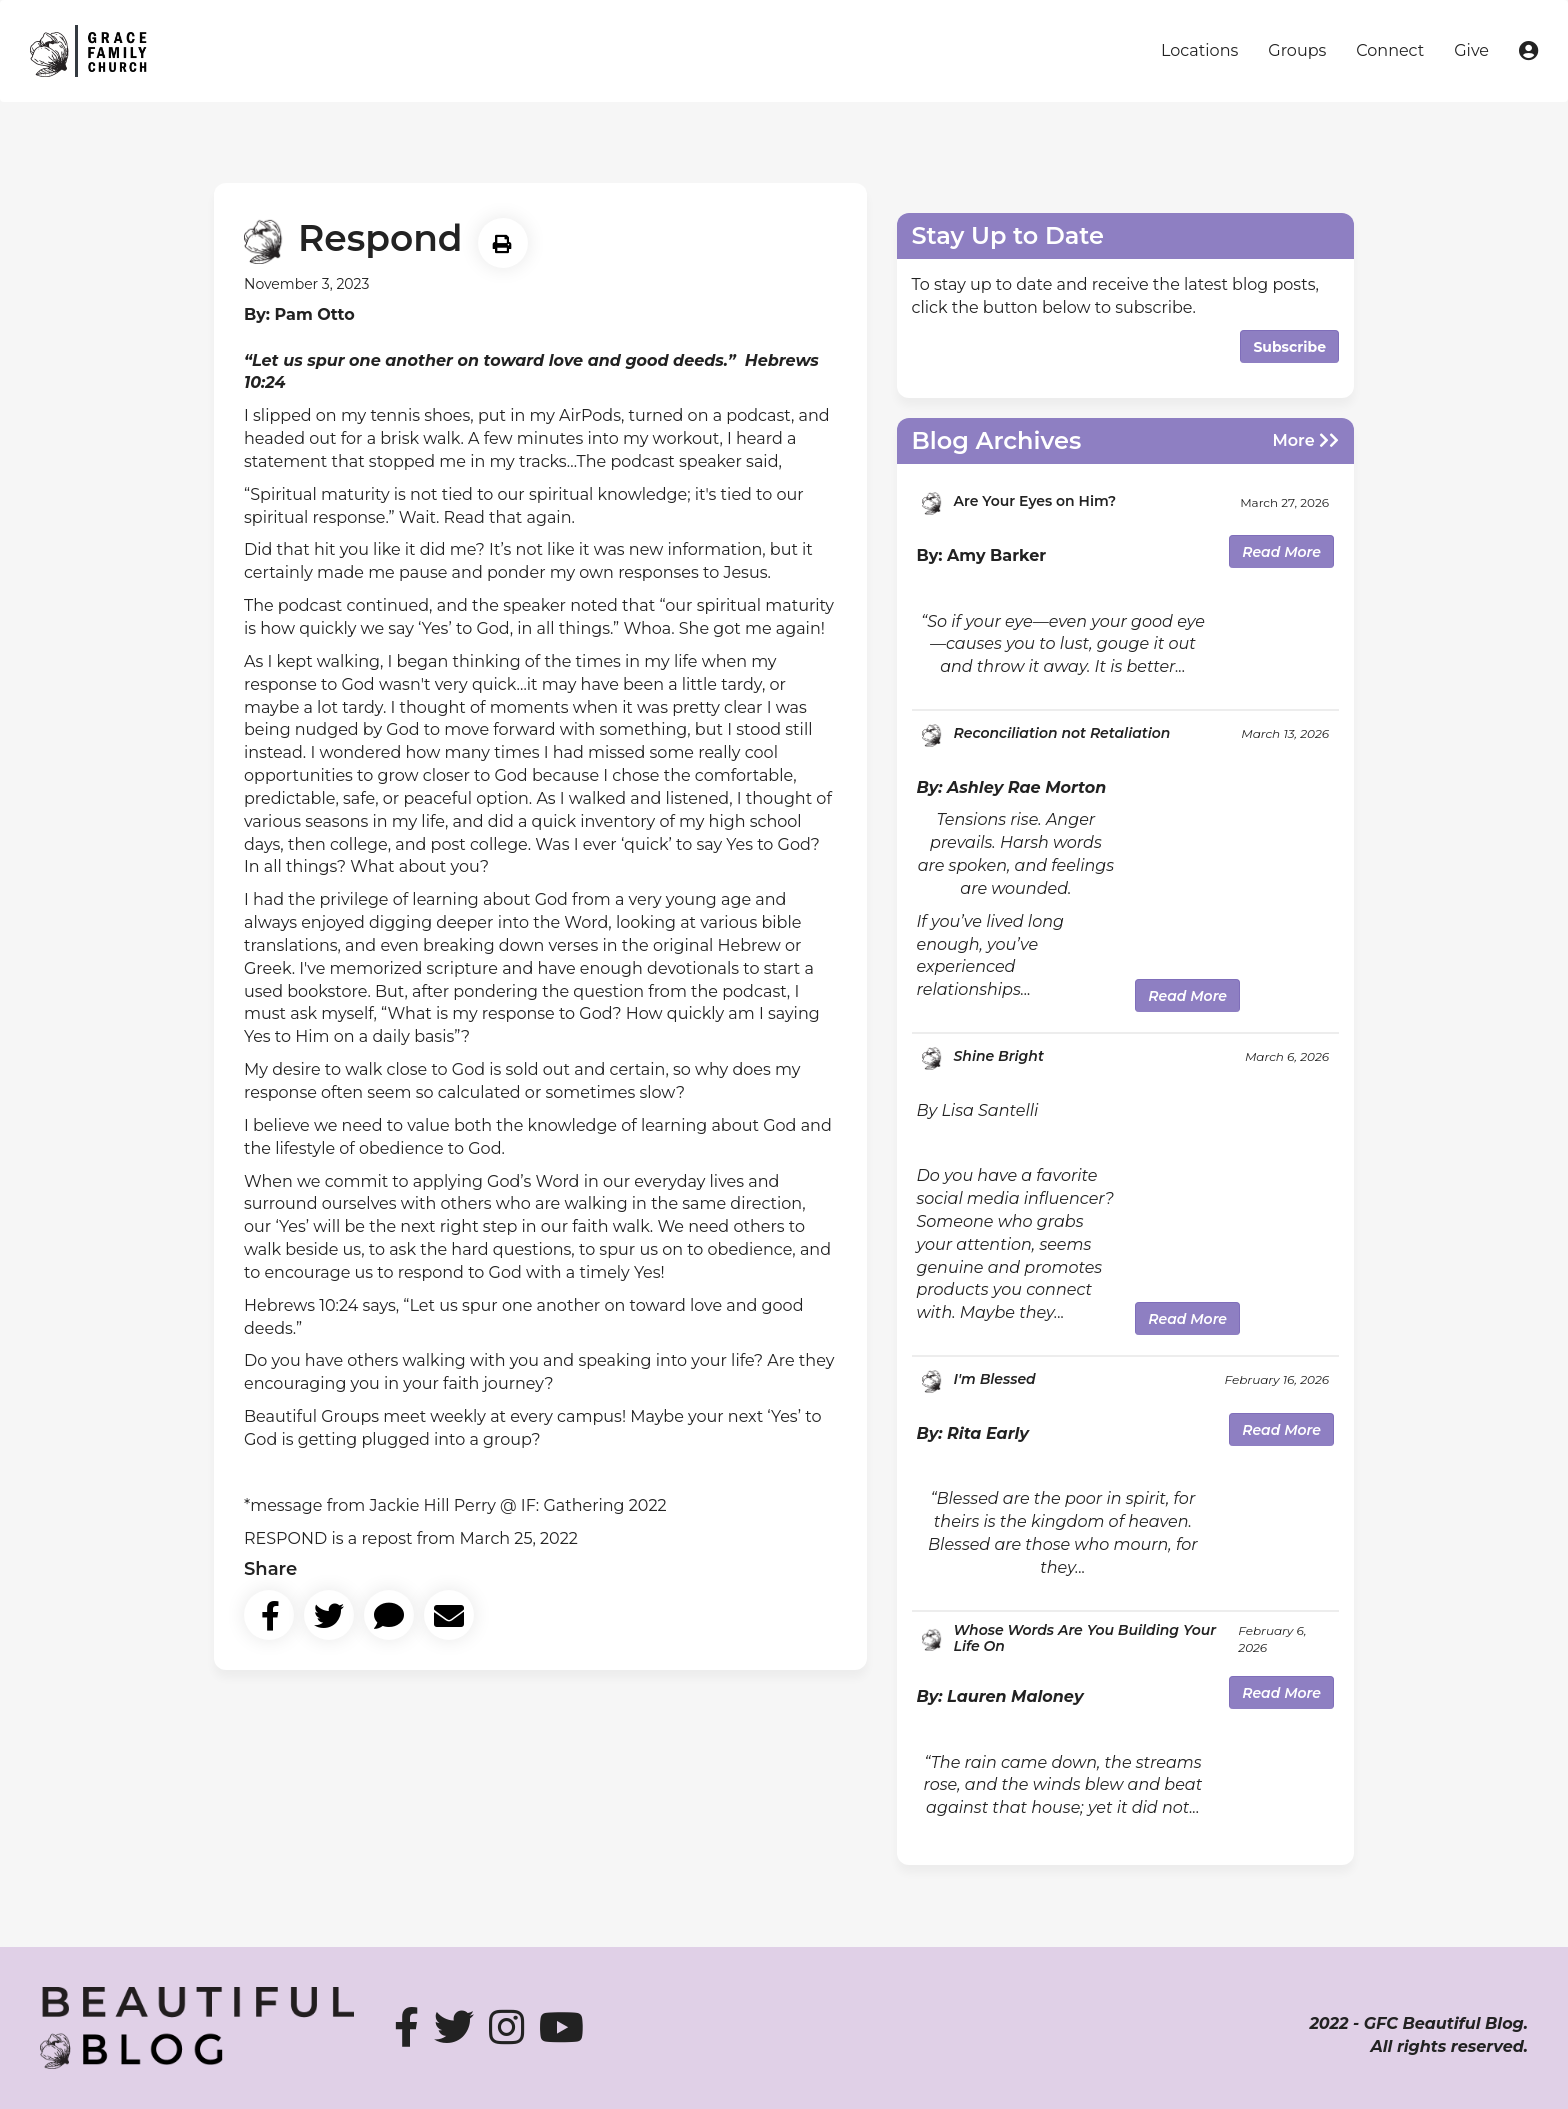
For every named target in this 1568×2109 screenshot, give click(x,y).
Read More (1281, 552)
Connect (1390, 50)
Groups (1297, 50)
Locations (1199, 50)
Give (1471, 50)
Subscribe (1289, 347)
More (1305, 440)
